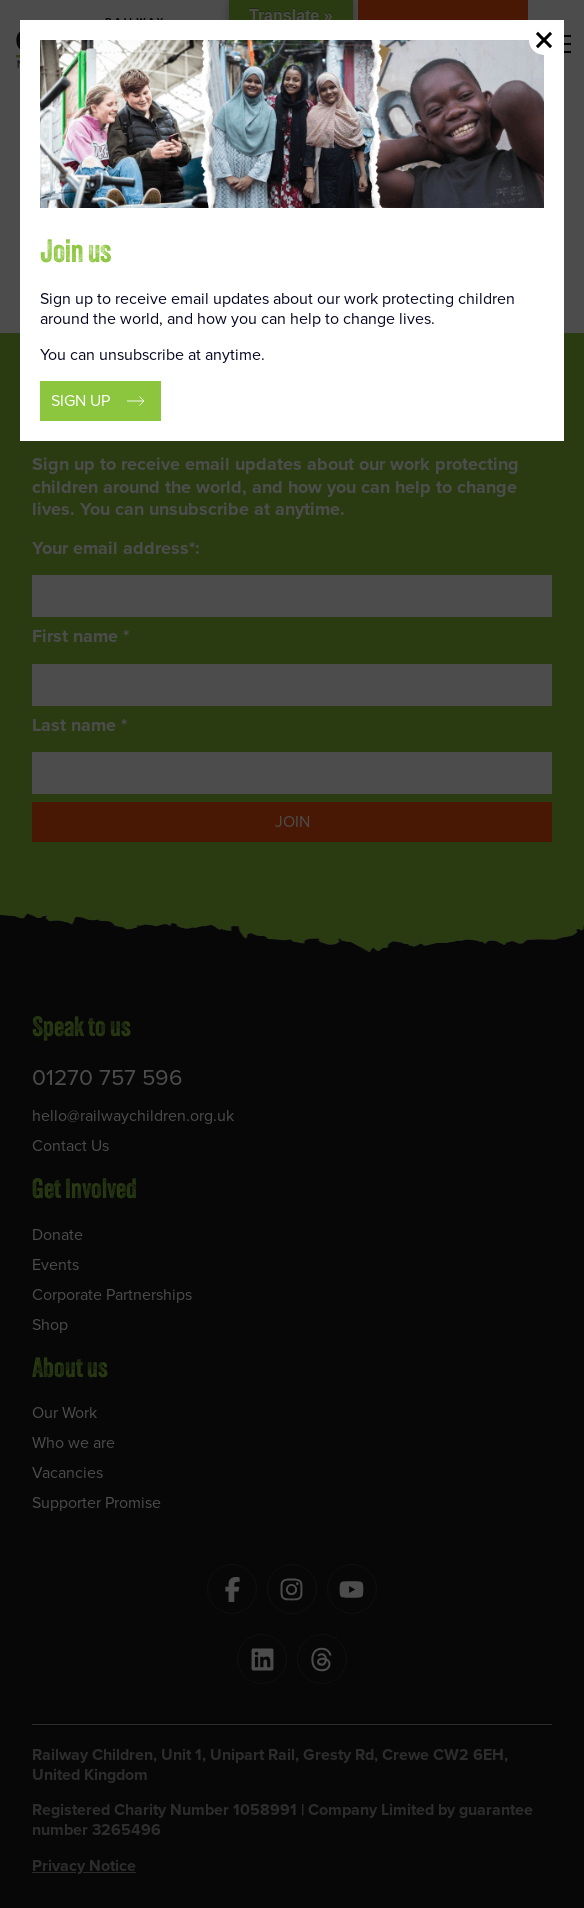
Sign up (80, 400)
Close (544, 40)
